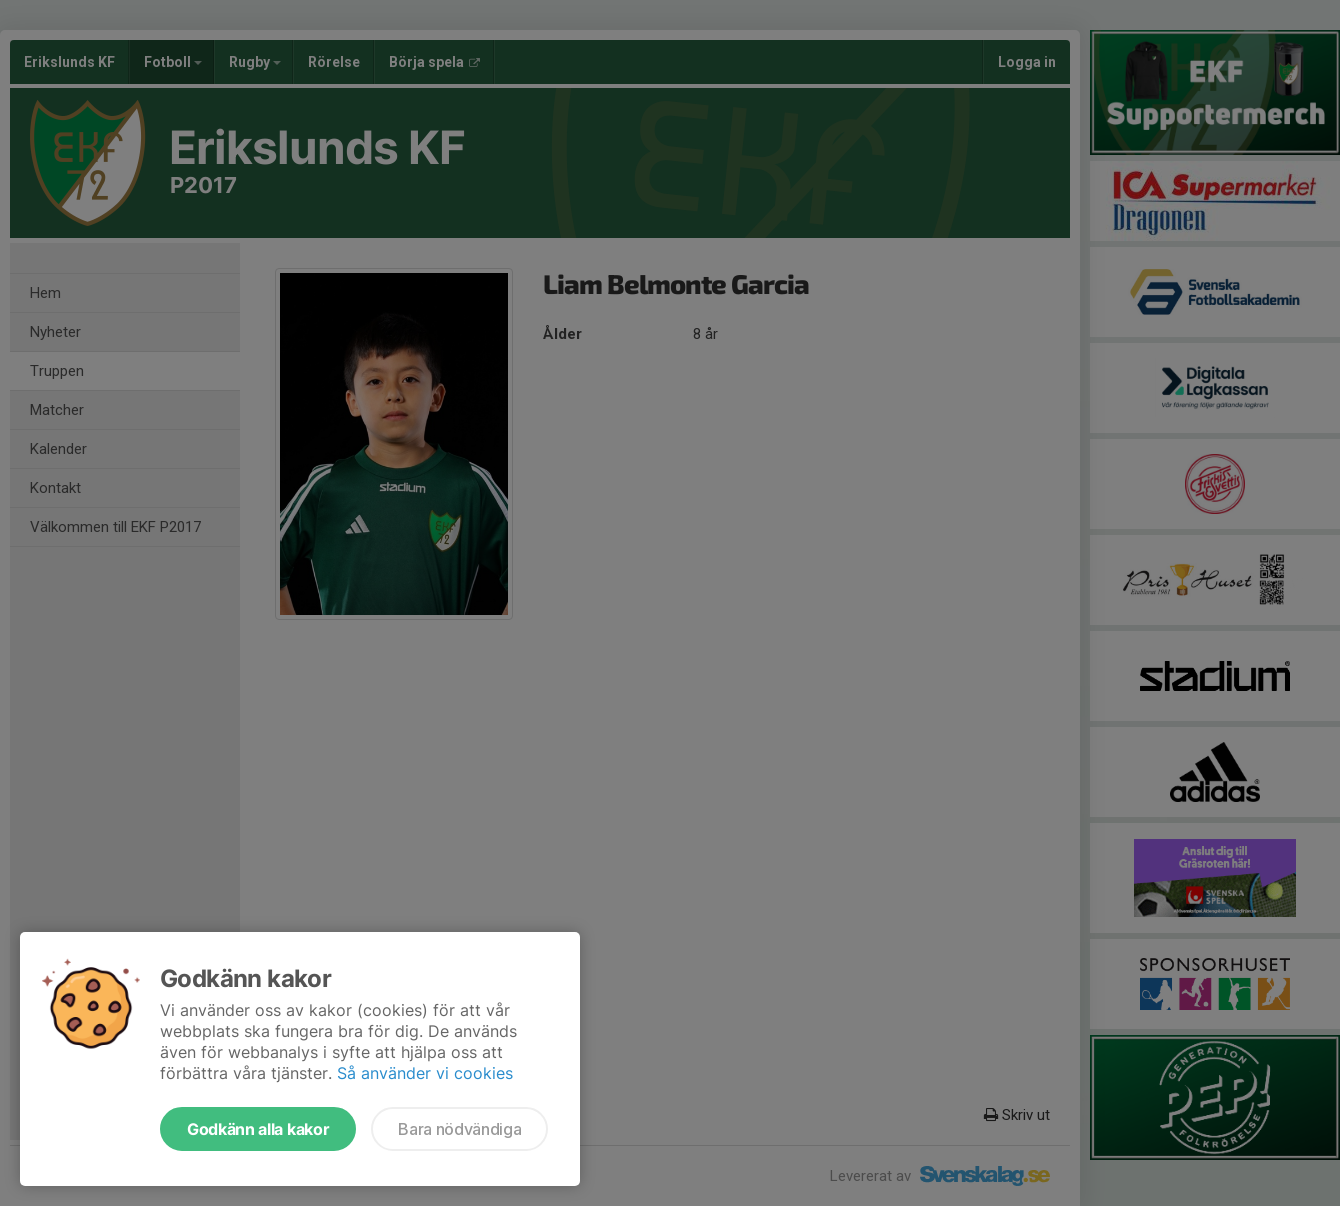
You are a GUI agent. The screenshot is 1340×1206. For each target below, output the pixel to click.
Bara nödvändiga (459, 1129)
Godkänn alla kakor (258, 1129)
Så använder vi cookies (425, 1073)
